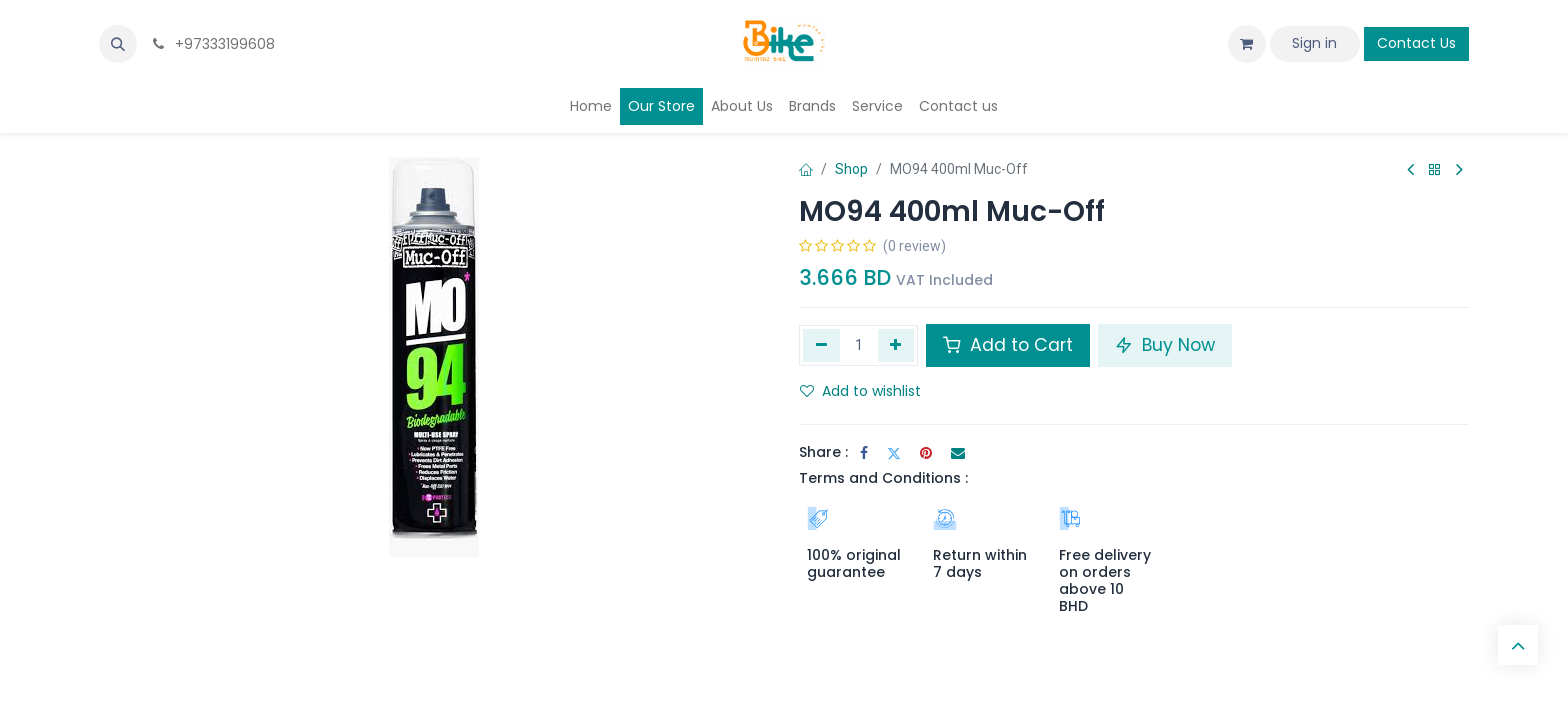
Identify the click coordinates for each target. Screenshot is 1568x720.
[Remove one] (821, 345)
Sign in (1314, 43)
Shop (851, 169)
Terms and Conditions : (883, 478)
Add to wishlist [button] (860, 391)
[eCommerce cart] (1247, 44)
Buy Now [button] (1165, 345)
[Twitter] (894, 453)
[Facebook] (864, 453)
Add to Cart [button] (1008, 345)
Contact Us (1416, 43)
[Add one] (896, 345)
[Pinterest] (926, 453)
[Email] (958, 453)
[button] (118, 44)
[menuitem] (591, 106)
